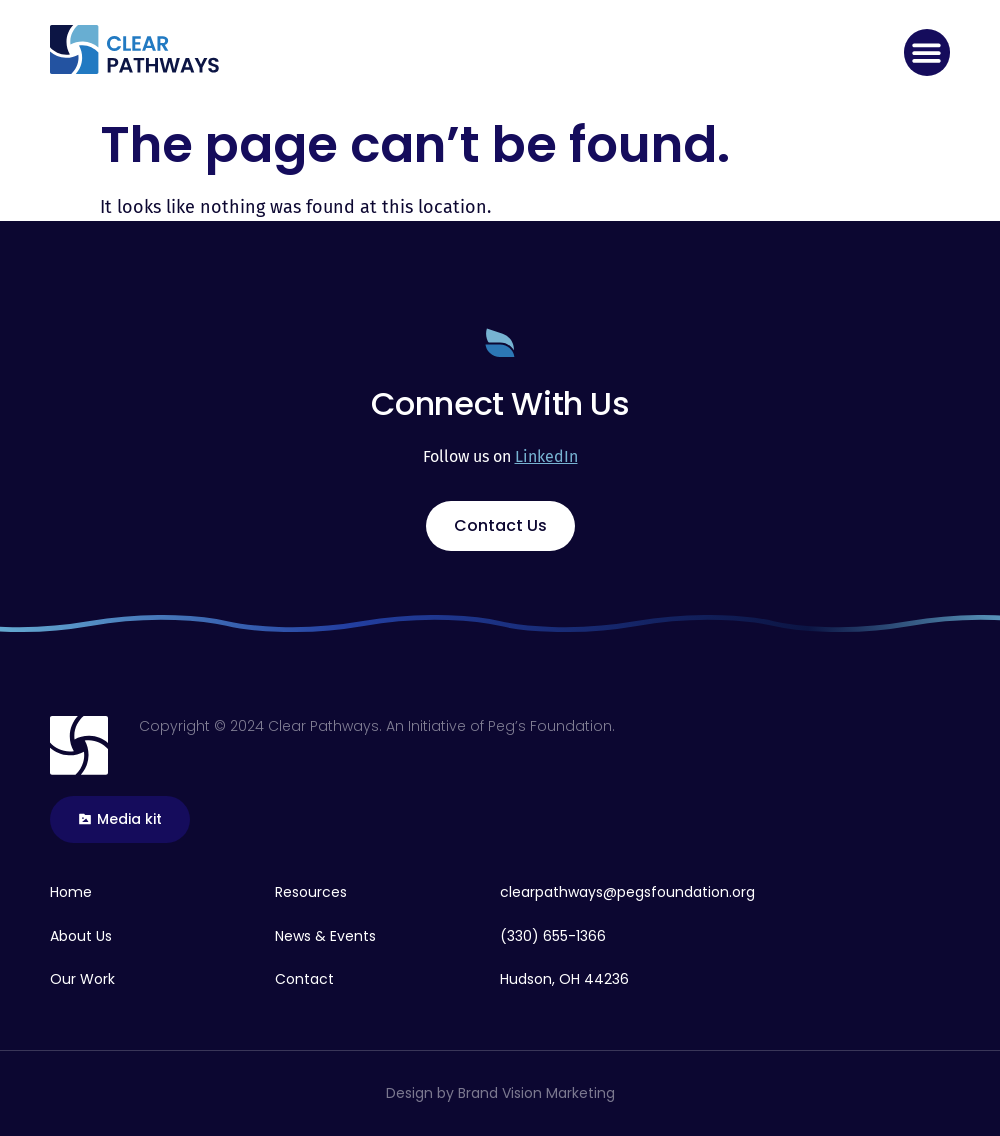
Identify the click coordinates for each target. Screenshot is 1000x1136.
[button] (927, 52)
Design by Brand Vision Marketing (500, 1093)
